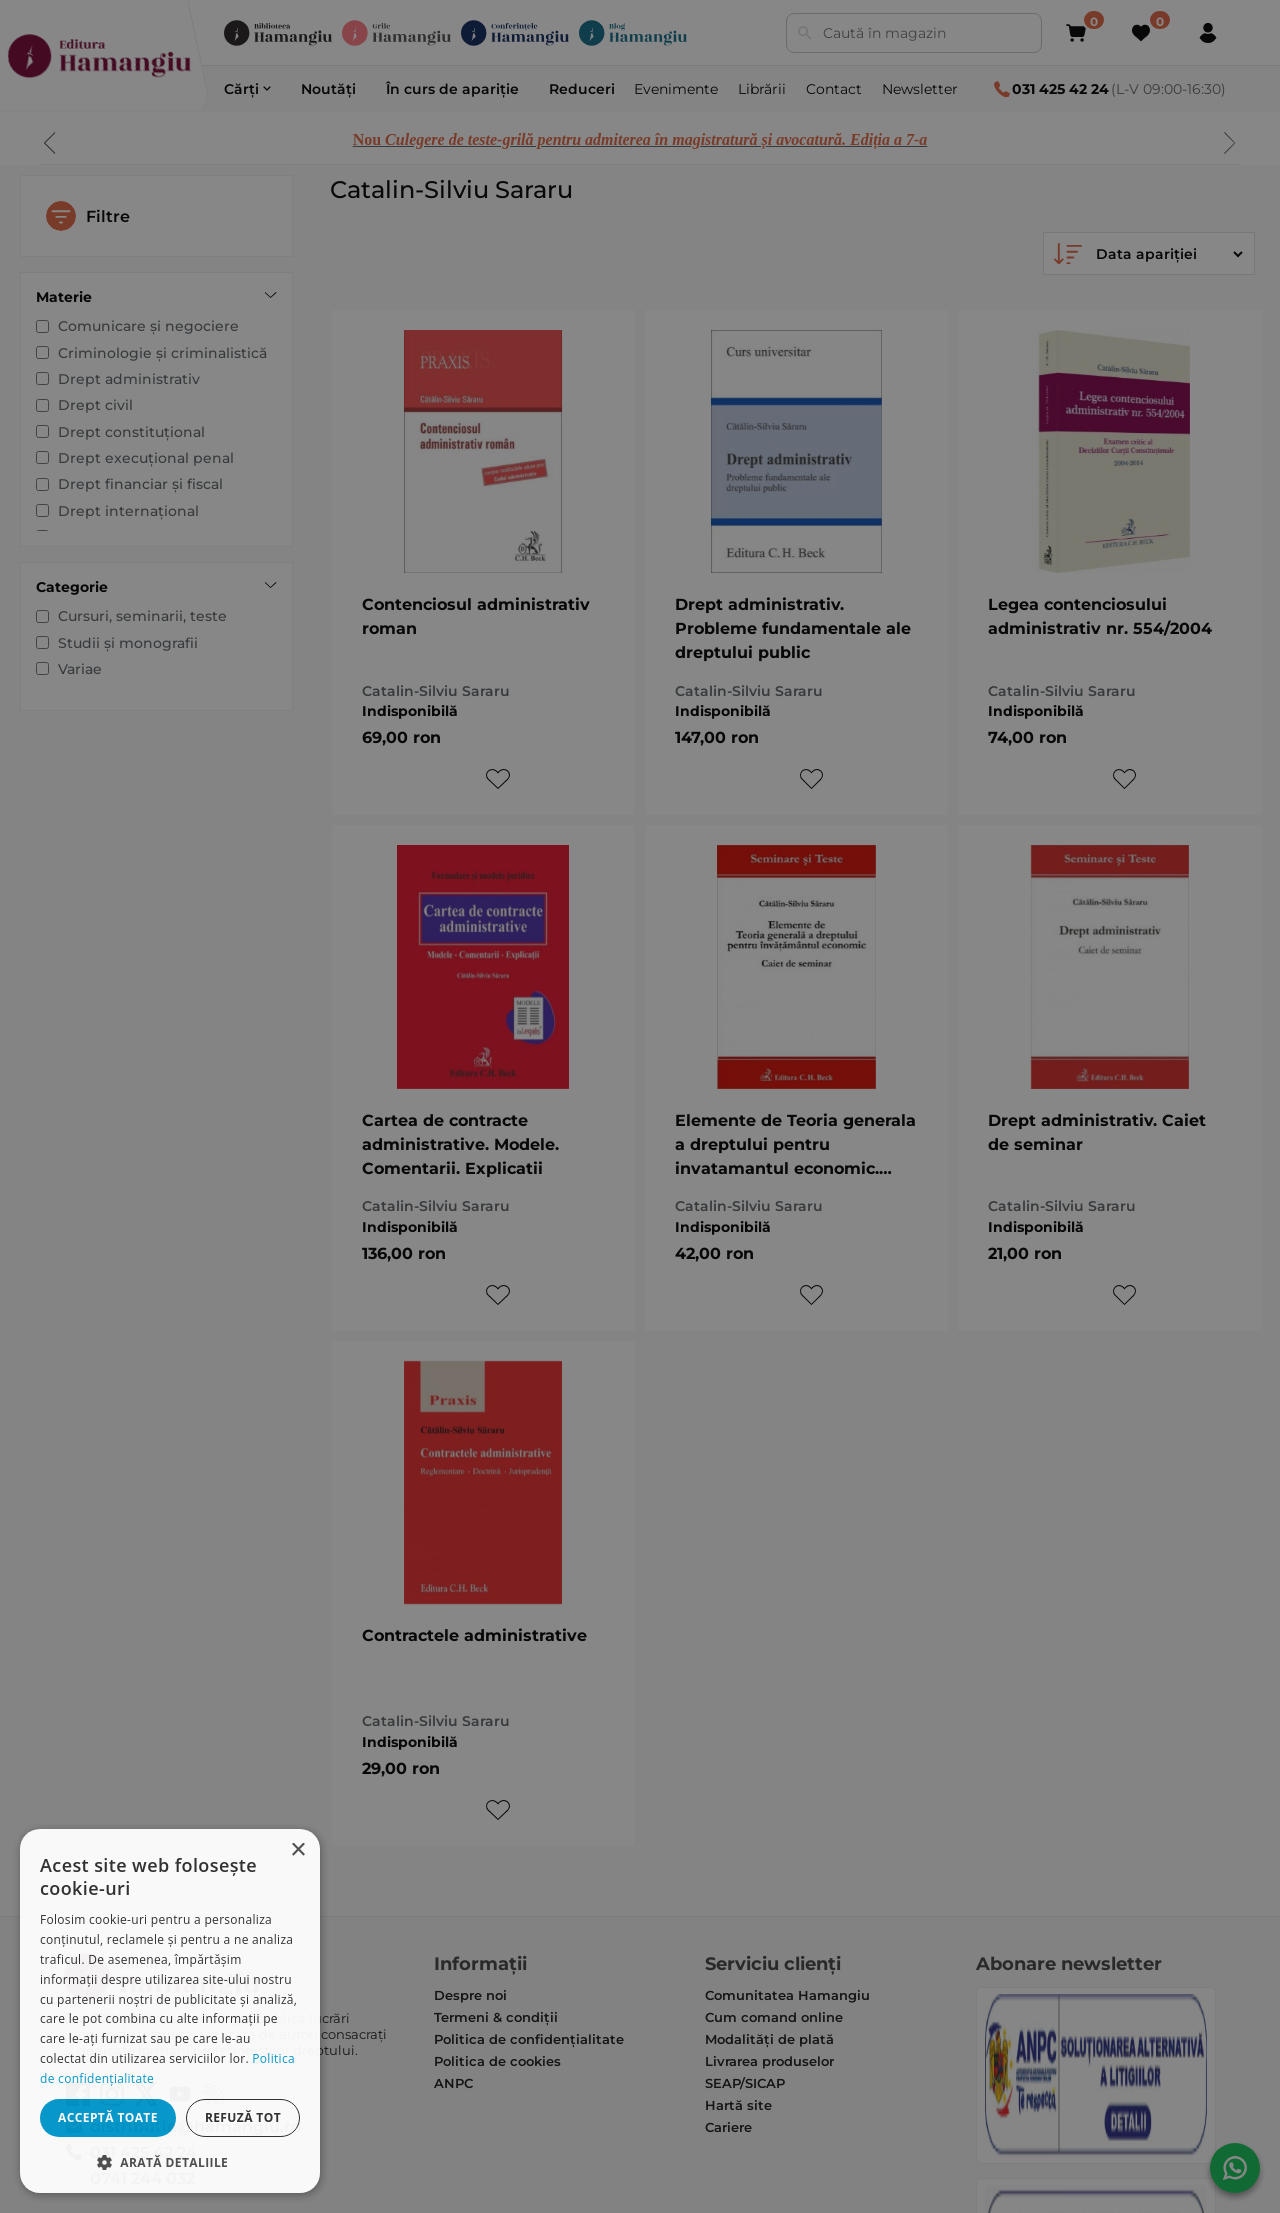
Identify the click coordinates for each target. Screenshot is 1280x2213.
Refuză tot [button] (243, 2117)
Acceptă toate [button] (108, 2117)
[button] (170, 2161)
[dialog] (170, 2011)
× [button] (297, 1850)
